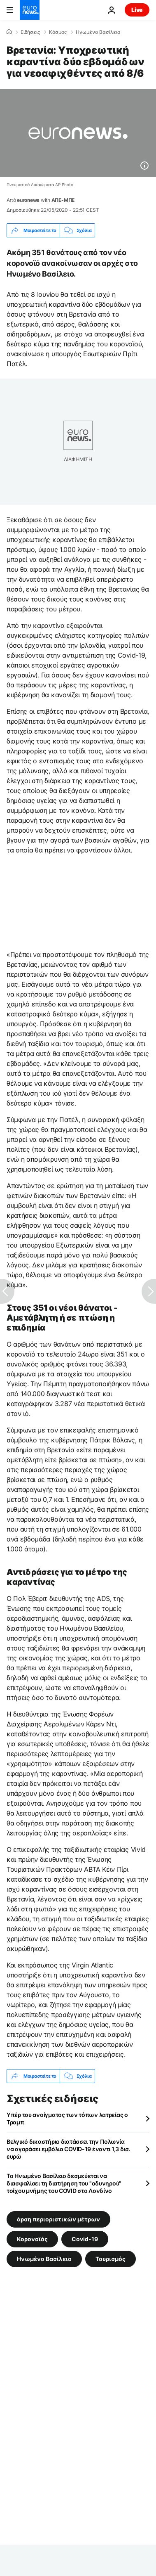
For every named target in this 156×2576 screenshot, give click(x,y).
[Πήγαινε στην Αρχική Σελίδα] (30, 10)
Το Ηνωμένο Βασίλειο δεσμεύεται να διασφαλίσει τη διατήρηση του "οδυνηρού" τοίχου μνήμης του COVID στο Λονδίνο (64, 2183)
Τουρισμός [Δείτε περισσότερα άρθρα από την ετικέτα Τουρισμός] (110, 2258)
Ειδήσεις (30, 32)
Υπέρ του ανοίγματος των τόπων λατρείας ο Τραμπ (67, 2118)
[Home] (9, 32)
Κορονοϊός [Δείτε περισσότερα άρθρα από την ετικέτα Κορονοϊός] (32, 2238)
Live (137, 9)
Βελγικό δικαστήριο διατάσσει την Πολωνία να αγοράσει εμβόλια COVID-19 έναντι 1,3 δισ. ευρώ (68, 2149)
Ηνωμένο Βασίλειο (98, 32)
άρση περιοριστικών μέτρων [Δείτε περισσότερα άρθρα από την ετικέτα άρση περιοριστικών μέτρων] (58, 2219)
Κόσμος (58, 32)
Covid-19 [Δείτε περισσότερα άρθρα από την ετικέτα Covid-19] (85, 2238)
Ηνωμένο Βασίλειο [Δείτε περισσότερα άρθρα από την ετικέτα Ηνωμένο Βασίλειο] (44, 2258)
